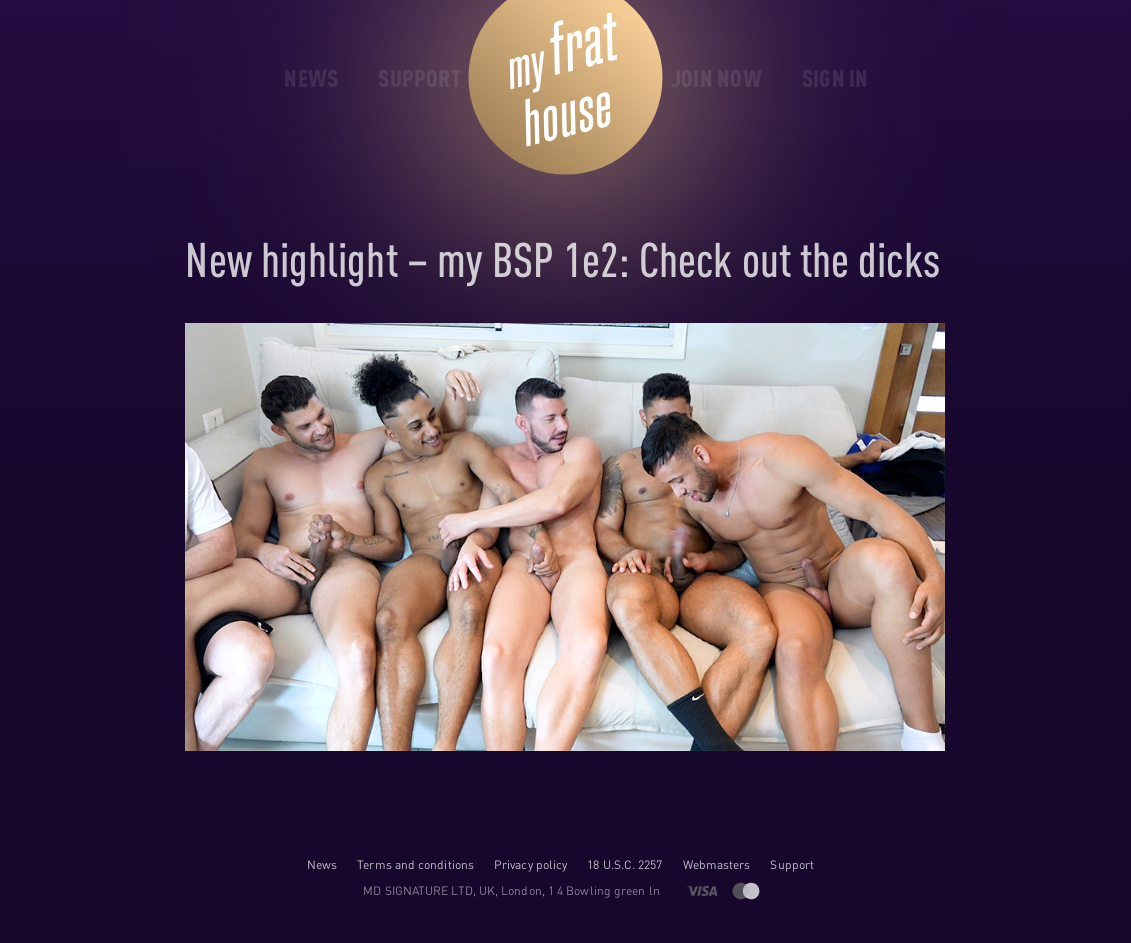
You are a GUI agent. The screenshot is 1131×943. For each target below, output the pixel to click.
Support (792, 864)
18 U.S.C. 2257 (624, 864)
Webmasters (717, 864)
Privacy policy (530, 864)
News (322, 864)
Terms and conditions (415, 864)
